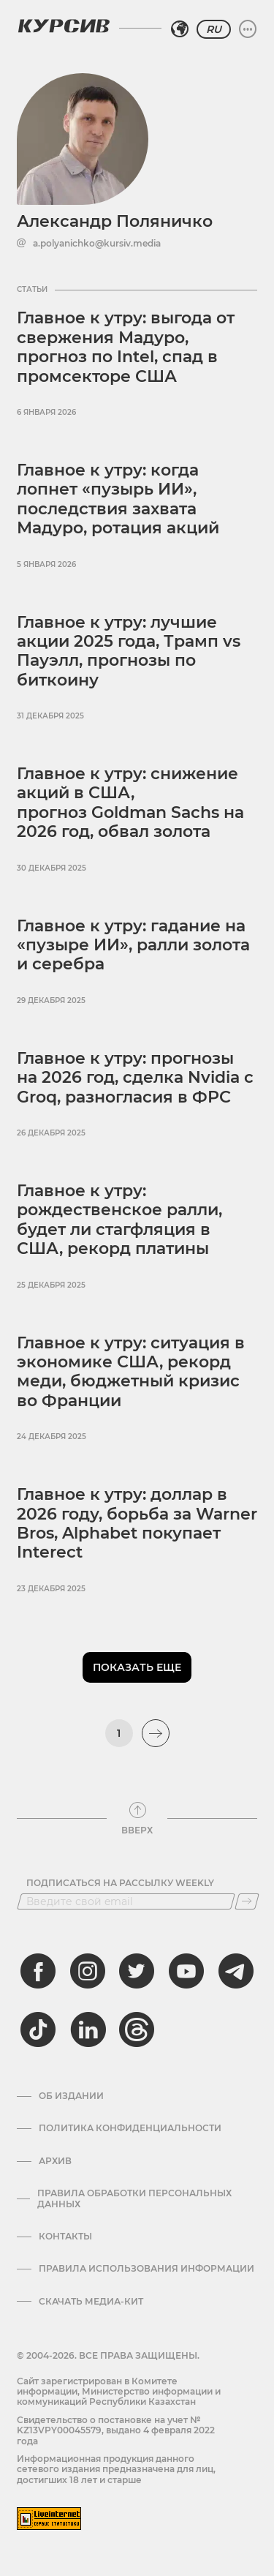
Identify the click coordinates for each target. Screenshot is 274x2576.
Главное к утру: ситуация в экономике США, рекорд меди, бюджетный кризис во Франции (131, 1372)
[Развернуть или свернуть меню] (247, 29)
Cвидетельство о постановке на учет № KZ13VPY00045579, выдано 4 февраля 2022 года (116, 2430)
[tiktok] (38, 2029)
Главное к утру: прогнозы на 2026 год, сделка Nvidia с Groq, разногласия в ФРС (135, 1077)
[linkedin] (87, 2029)
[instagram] (87, 1971)
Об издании (71, 2096)
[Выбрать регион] (179, 29)
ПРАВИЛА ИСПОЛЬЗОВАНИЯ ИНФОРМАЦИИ (146, 2269)
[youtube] (186, 1971)
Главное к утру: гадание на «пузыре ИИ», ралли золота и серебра (133, 945)
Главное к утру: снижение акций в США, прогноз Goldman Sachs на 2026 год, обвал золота (130, 802)
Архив (55, 2161)
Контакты (65, 2236)
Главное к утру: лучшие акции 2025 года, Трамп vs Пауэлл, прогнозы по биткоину (128, 651)
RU (213, 29)
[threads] (136, 2029)
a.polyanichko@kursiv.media (97, 244)
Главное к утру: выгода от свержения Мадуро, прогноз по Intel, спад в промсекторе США (126, 347)
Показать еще (137, 1667)
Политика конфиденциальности (130, 2128)
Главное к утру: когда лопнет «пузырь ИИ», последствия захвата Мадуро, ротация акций (118, 499)
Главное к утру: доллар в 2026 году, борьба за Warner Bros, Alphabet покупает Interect (137, 1523)
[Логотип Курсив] (63, 25)
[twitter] (136, 1971)
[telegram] (236, 1971)
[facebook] (38, 1971)
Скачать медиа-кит (91, 2302)
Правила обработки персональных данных (134, 2198)
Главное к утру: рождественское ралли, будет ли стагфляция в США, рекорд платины (119, 1219)
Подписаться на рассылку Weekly (120, 1883)
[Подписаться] (247, 1901)
